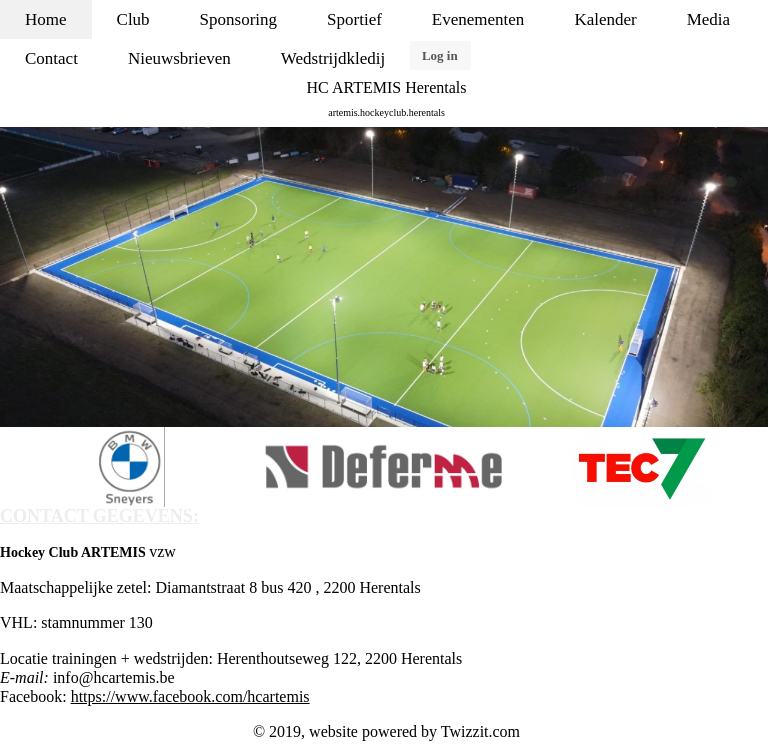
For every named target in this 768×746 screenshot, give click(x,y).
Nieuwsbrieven (179, 58)
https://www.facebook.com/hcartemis (190, 696)
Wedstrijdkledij (333, 58)
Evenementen (478, 19)
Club (133, 19)
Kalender (605, 19)
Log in (440, 55)
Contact (51, 58)
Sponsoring (238, 19)
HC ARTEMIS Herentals (387, 87)
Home (46, 19)
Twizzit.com (480, 731)
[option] (384, 277)
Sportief (354, 19)
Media (708, 19)
